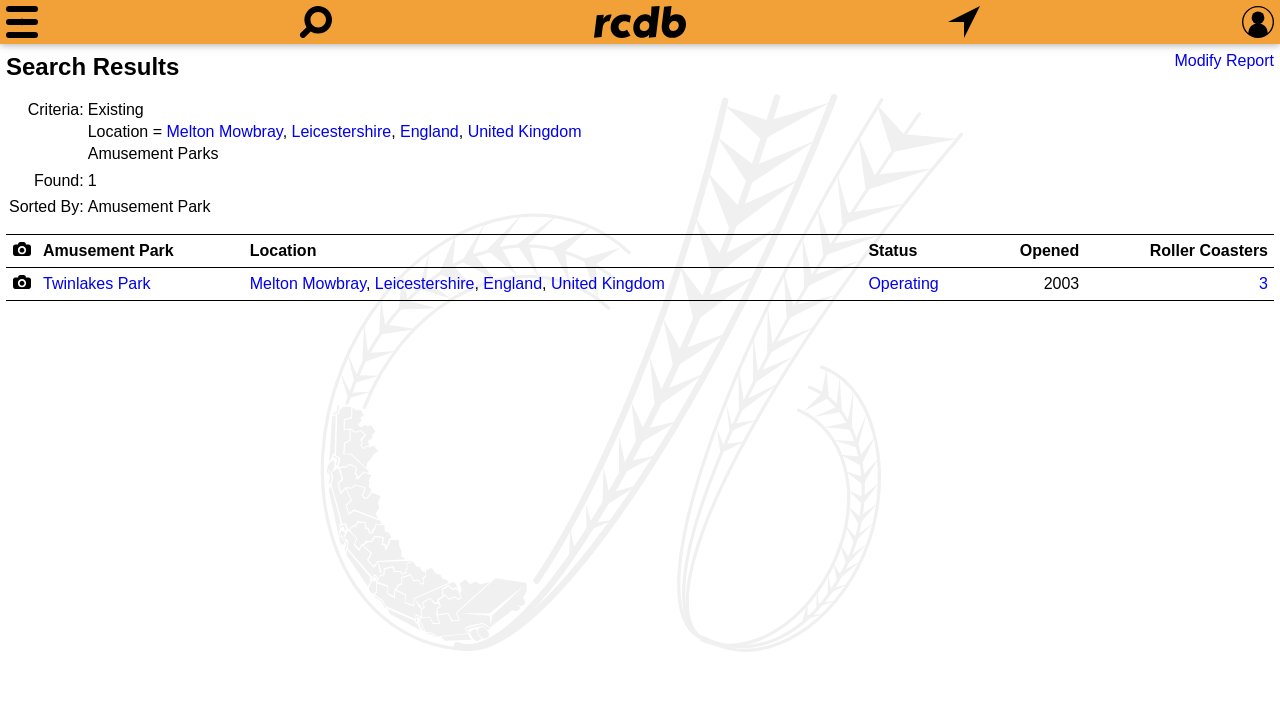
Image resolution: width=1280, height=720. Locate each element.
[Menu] (22, 22)
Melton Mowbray (224, 131)
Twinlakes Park (97, 283)
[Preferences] (1258, 22)
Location (283, 250)
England (429, 131)
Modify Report (1224, 60)
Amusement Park (108, 250)
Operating (903, 283)
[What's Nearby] (964, 22)
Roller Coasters (1209, 250)
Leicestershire (342, 131)
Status (892, 250)
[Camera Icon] (21, 282)
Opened (1050, 250)
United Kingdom (525, 131)
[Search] (316, 22)
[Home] (640, 22)
